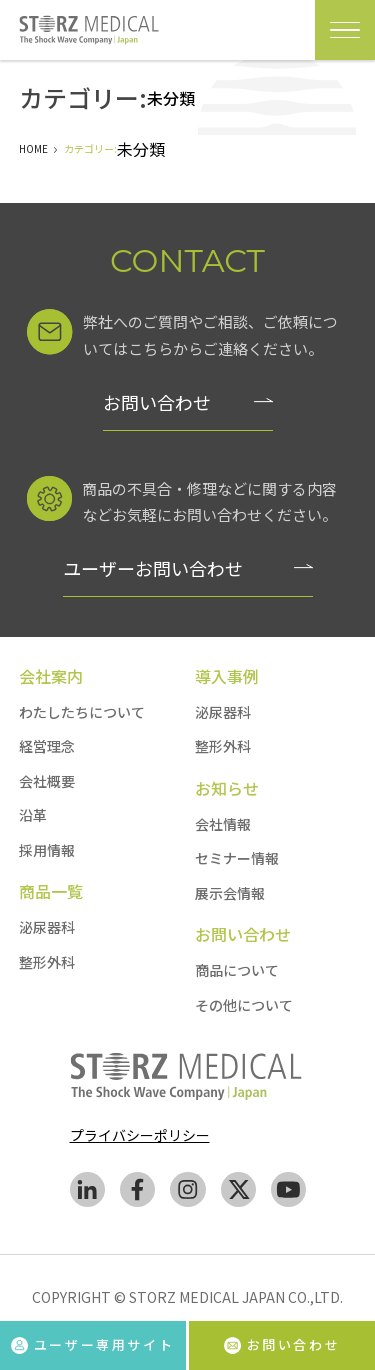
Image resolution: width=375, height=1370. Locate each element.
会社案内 (51, 676)
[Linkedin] (87, 1193)
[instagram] (188, 1193)
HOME (33, 148)
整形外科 (47, 962)
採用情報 (47, 850)
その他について (244, 1005)
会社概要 (47, 781)
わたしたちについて (82, 712)
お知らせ (227, 788)
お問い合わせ (157, 402)
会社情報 (223, 824)
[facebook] (137, 1193)
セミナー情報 (237, 858)
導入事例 (227, 676)
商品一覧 (51, 891)
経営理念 (47, 746)
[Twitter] (238, 1193)
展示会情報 (230, 893)
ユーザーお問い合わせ (153, 568)
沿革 (33, 815)
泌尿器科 (47, 927)
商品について (237, 970)
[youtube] (288, 1193)
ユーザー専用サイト (92, 1344)
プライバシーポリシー (140, 1135)
